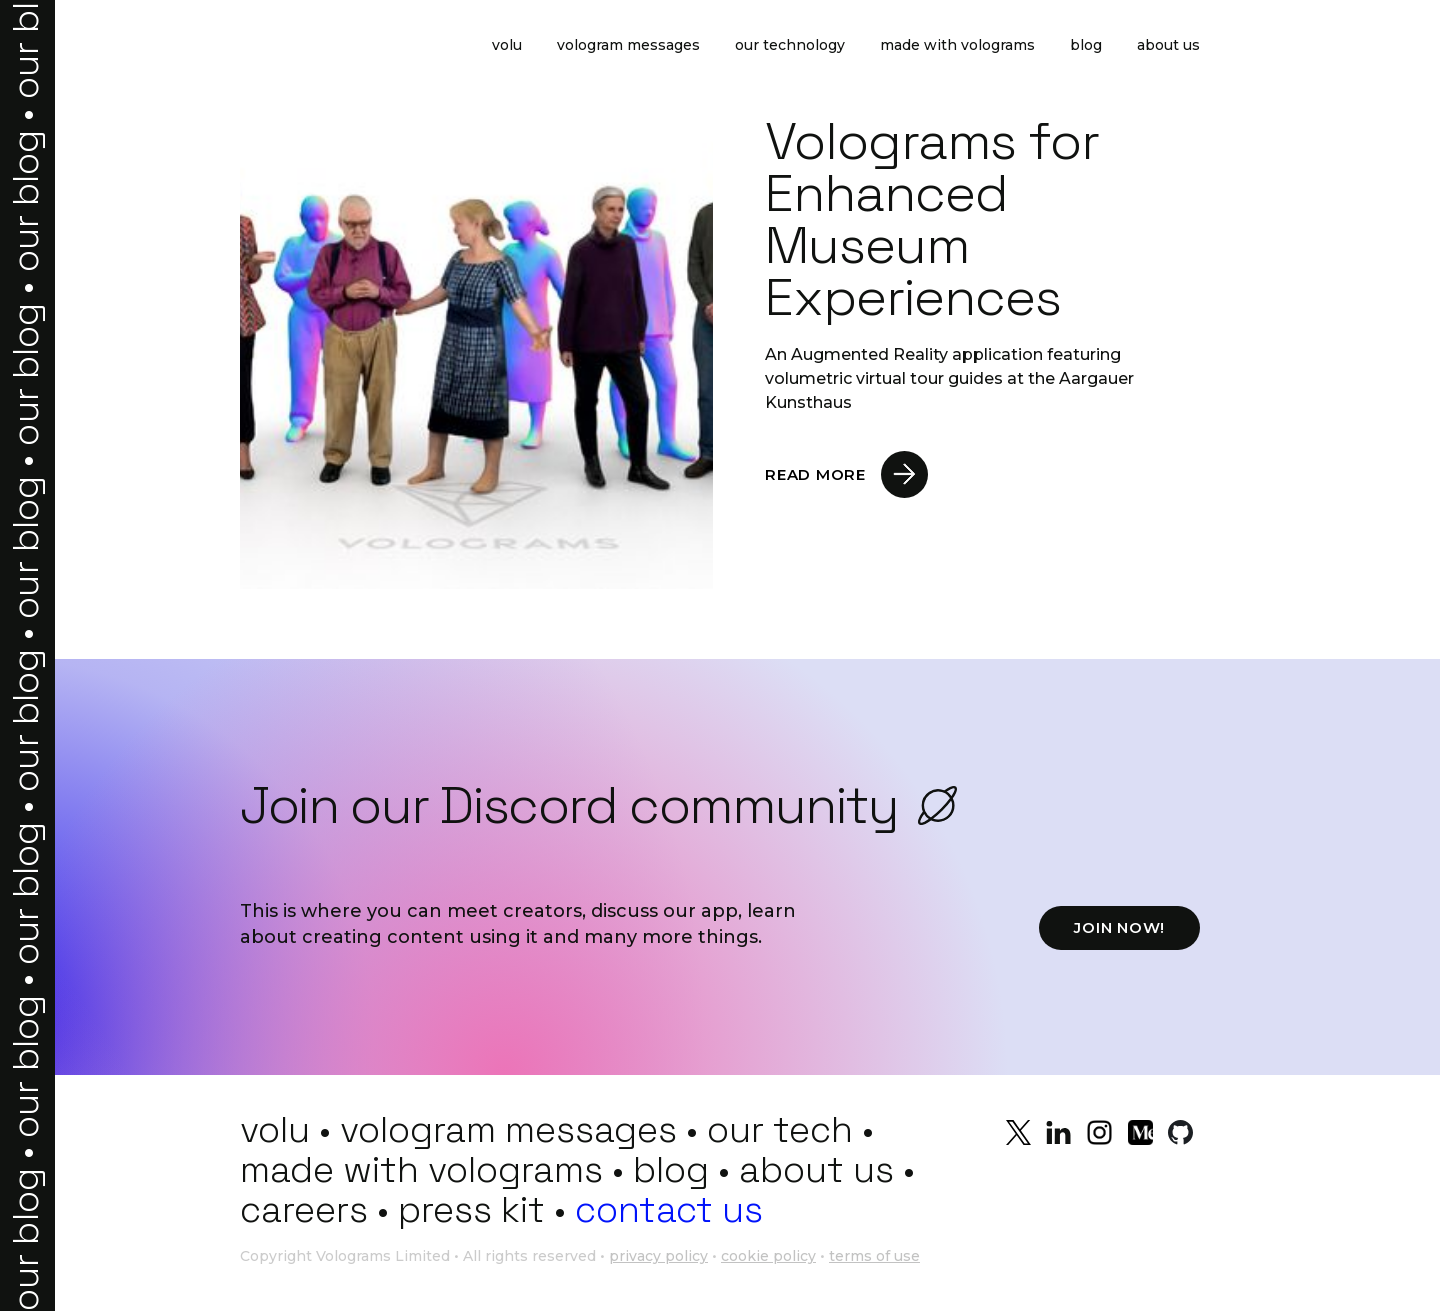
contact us (669, 1210)
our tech (780, 1130)
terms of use (874, 1256)
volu (275, 1130)
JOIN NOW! (1119, 927)
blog (671, 1170)
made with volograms (421, 1170)
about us (816, 1170)
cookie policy (768, 1256)
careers (304, 1210)
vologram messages (508, 1130)
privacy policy (658, 1256)
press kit (471, 1210)
